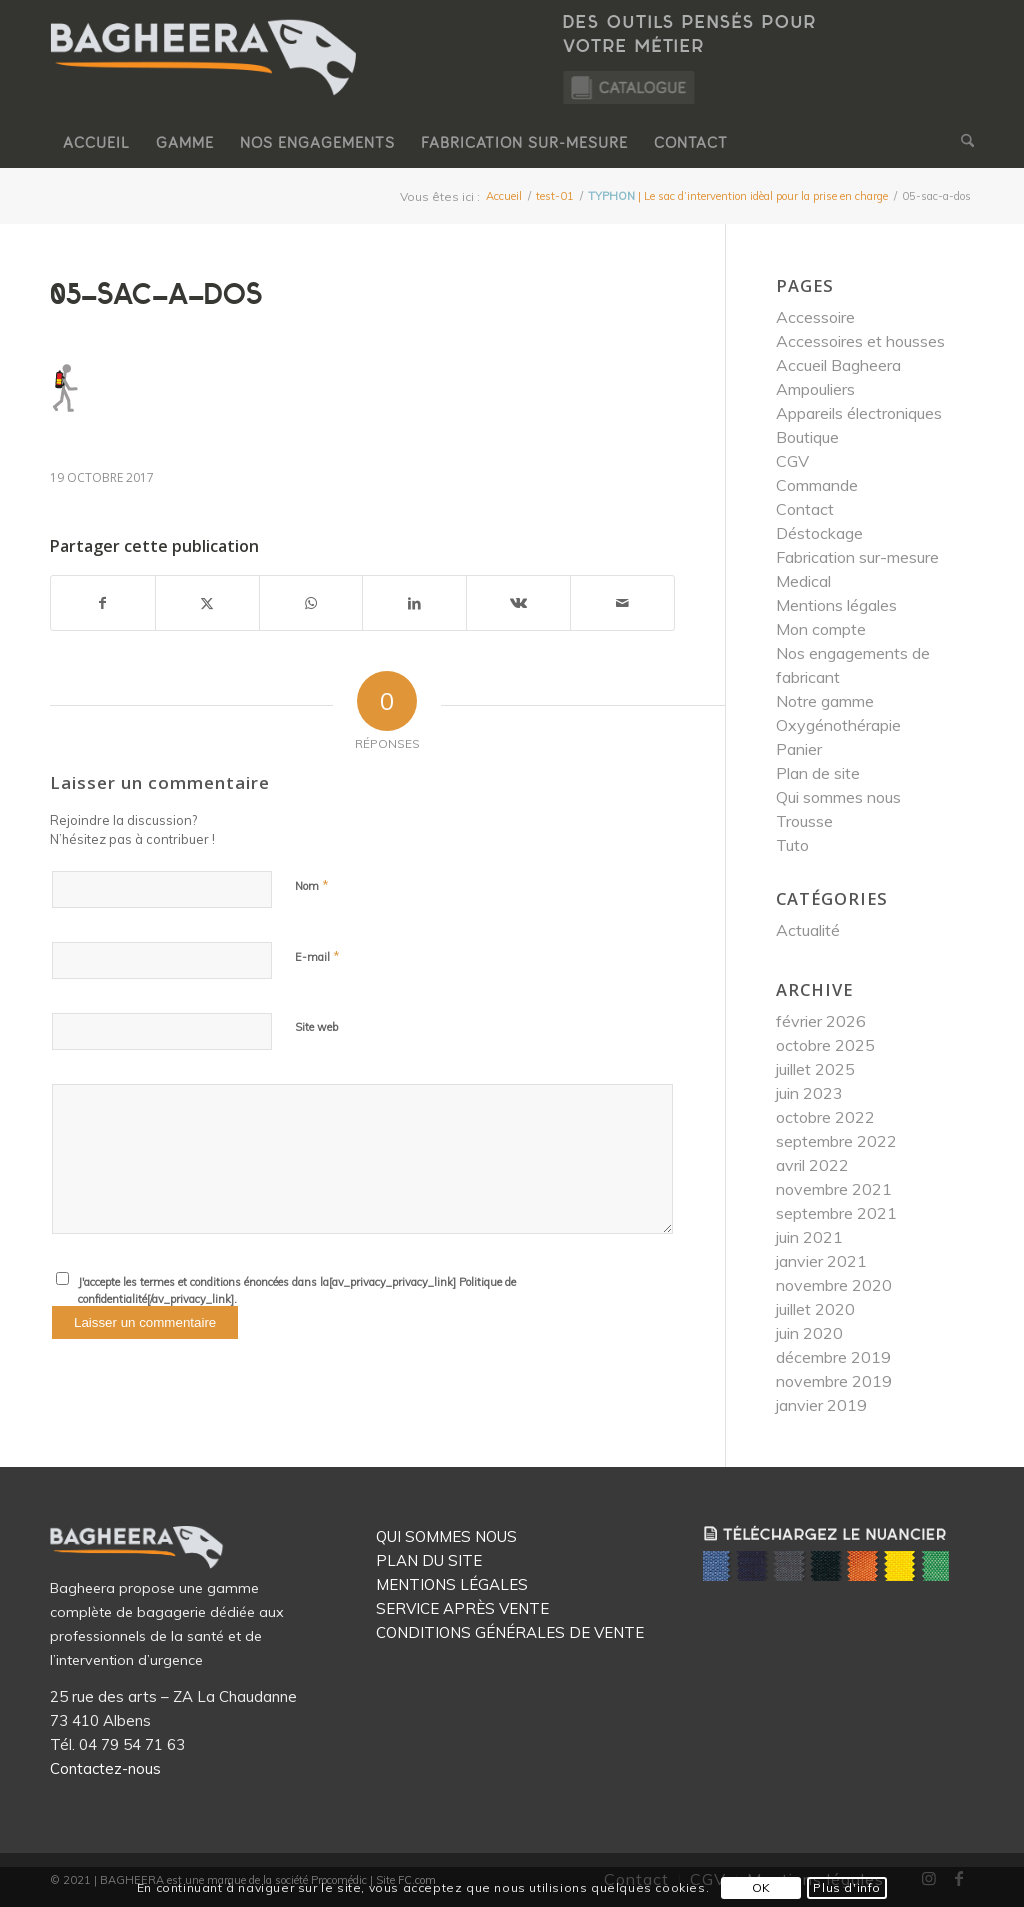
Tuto (792, 845)
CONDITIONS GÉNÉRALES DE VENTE (510, 1632)
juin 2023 (809, 1093)
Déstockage (819, 533)
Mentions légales (836, 605)
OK (761, 1887)
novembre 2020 (834, 1285)
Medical (803, 581)
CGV (792, 461)
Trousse (804, 821)
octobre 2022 (825, 1117)
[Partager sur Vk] (518, 603)
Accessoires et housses (860, 341)
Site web (316, 1027)
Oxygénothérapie (838, 725)
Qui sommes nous (838, 797)
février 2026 (821, 1021)
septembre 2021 (836, 1213)
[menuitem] (96, 143)
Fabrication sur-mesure (857, 557)
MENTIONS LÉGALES (452, 1584)
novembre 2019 (834, 1381)
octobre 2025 (825, 1045)
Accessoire (815, 317)
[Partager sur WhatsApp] (311, 603)
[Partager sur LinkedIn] (414, 603)
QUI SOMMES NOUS (446, 1536)
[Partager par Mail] (622, 603)
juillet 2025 (815, 1069)
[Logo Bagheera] (205, 77)
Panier (799, 749)
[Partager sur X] (207, 603)
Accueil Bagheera (838, 365)
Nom (312, 885)
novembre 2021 (834, 1189)
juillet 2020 (815, 1309)
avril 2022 (812, 1165)
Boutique (807, 437)
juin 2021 (809, 1237)
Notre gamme (825, 701)
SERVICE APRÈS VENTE (462, 1608)
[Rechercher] (961, 143)
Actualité (808, 930)
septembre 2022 (836, 1141)
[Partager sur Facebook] (103, 603)
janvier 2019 (821, 1405)
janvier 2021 (821, 1261)
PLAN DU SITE (429, 1560)
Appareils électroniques (859, 413)
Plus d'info (847, 1887)
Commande (817, 485)
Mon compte (821, 629)
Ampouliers (815, 389)
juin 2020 (809, 1333)
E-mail (317, 956)
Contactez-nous (105, 1768)
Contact (805, 509)
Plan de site (818, 773)
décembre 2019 (833, 1357)
